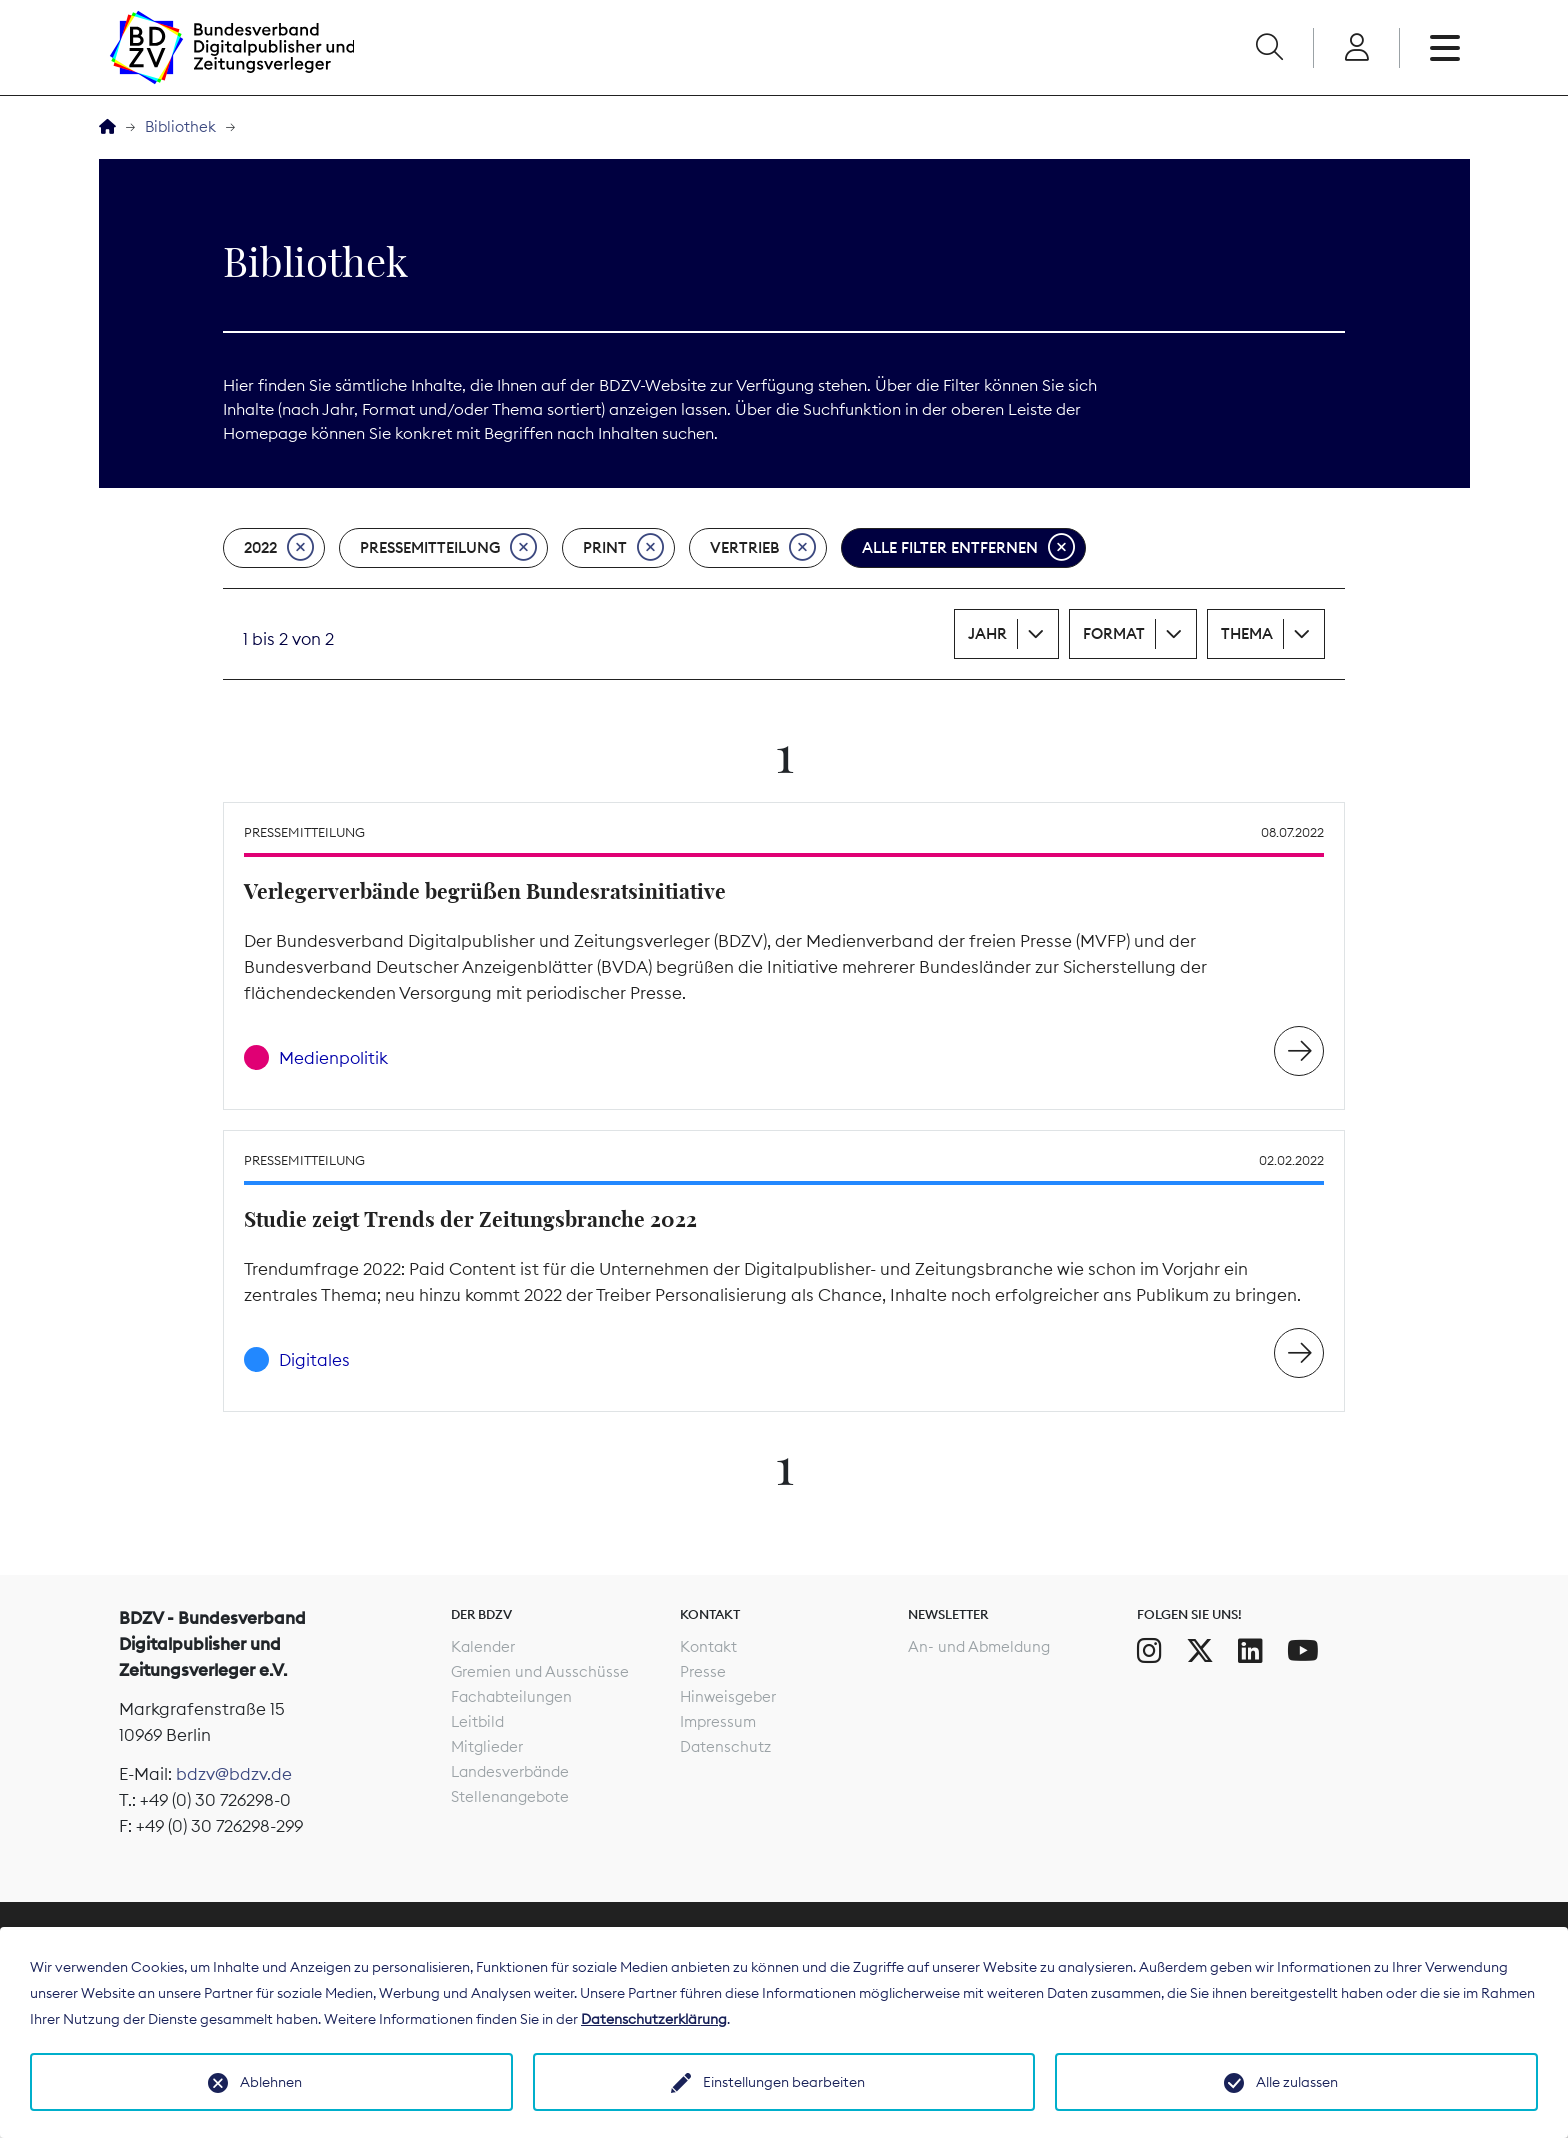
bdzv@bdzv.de (234, 1774)
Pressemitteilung (448, 548)
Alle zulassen (1297, 2082)
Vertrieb (763, 548)
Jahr (987, 633)
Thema (1247, 633)
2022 (279, 548)
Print (623, 548)
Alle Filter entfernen (968, 548)
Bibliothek (180, 126)
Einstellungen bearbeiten (784, 2082)
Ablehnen (271, 2082)
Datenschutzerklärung (654, 2019)
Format (1114, 633)
